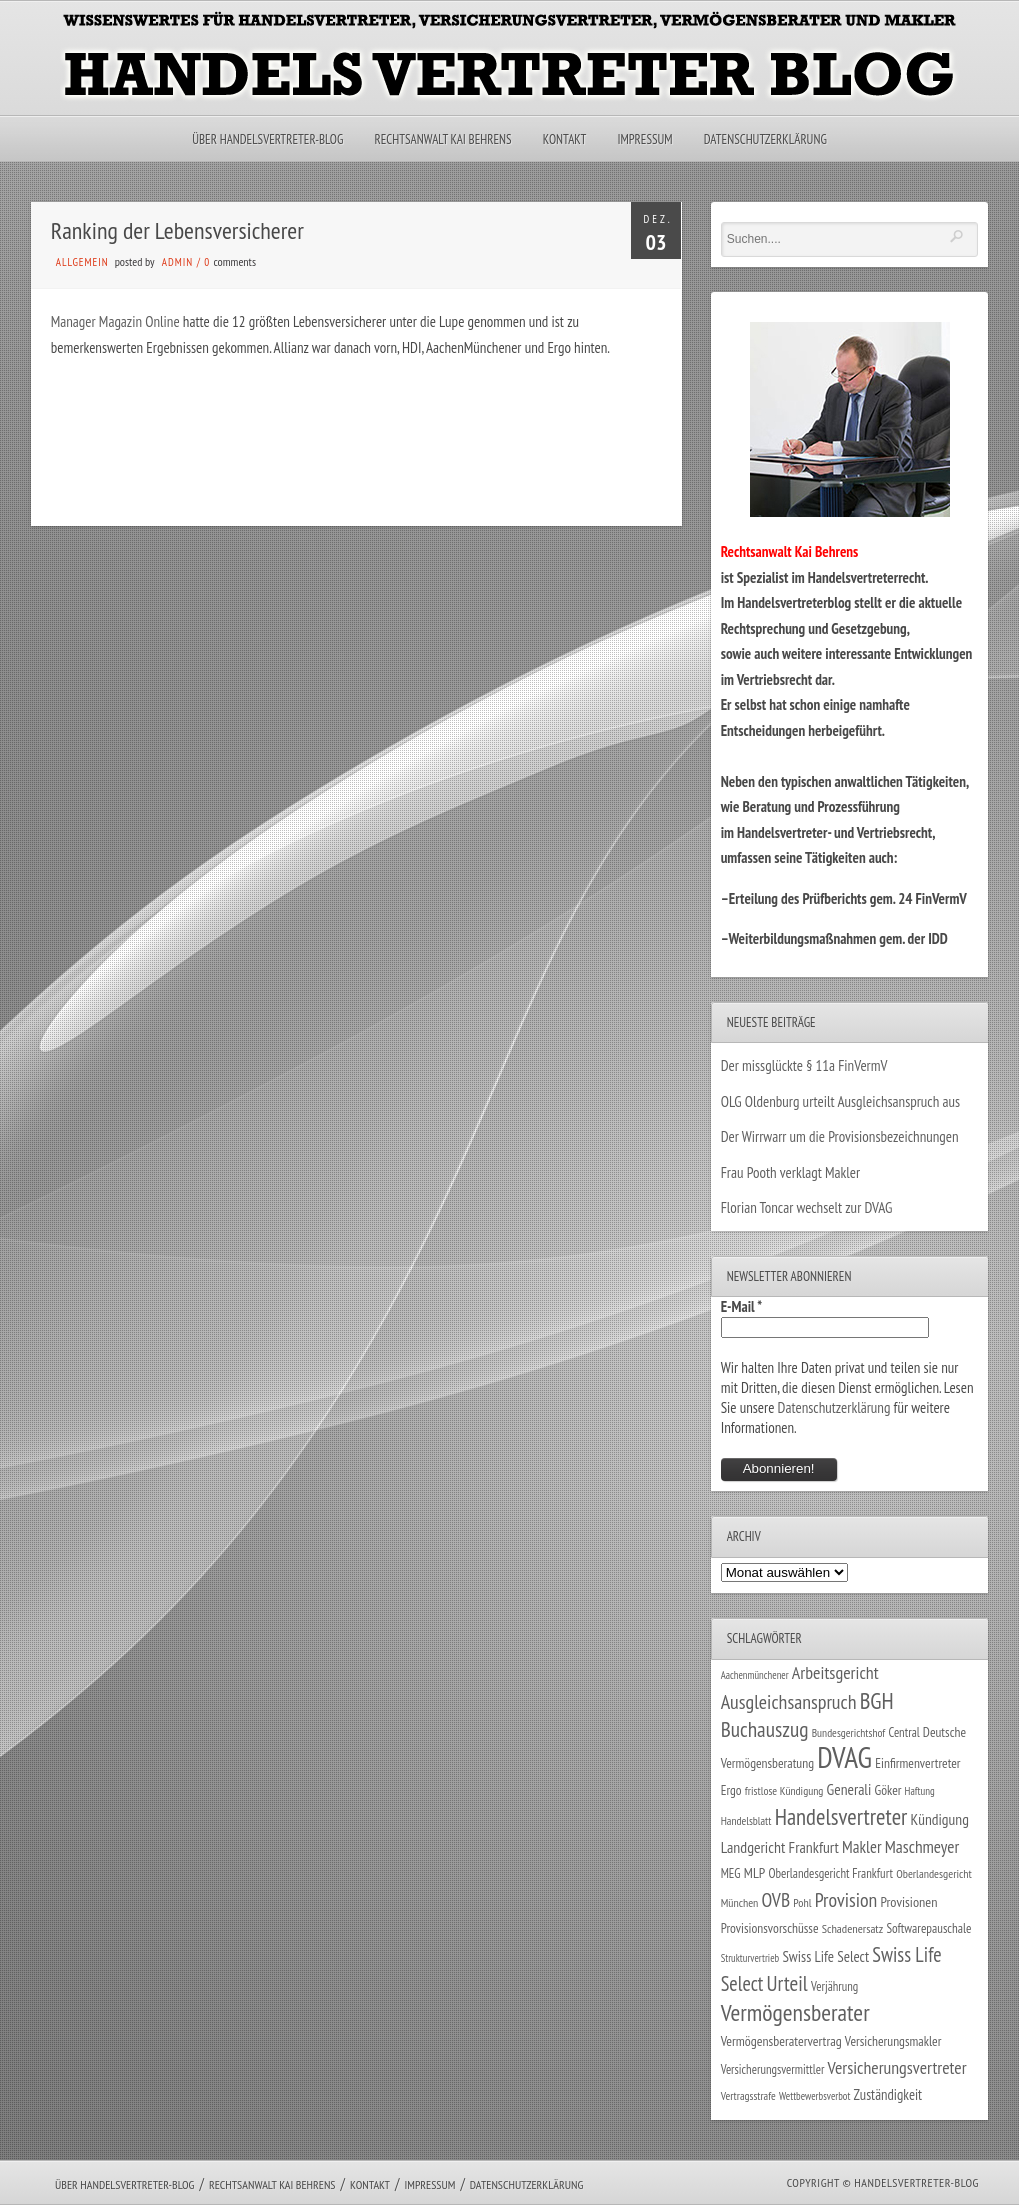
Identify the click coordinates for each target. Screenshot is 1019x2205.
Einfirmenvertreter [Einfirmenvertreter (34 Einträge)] (917, 1763)
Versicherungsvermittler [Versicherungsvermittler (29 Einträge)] (773, 2069)
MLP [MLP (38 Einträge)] (754, 1872)
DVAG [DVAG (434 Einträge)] (844, 1757)
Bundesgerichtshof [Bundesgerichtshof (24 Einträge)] (849, 1732)
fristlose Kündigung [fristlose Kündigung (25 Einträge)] (784, 1790)
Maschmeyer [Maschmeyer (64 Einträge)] (922, 1846)
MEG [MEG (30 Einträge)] (731, 1873)
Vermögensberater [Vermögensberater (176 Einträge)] (795, 2012)
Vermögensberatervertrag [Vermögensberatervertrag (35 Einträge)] (781, 2041)
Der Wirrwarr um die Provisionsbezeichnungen (840, 1136)
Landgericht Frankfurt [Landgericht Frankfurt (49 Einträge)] (780, 1847)
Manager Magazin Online (115, 321)
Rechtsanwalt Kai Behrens (443, 139)
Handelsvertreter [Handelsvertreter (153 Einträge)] (841, 1816)
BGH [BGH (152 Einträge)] (877, 1700)
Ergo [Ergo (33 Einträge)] (731, 1790)
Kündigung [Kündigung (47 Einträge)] (940, 1819)
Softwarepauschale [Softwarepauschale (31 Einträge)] (928, 1928)
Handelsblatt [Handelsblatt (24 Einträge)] (746, 1820)
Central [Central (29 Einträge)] (903, 1732)
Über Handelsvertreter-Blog (267, 139)
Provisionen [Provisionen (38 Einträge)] (908, 1901)
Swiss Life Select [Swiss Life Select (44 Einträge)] (825, 1956)
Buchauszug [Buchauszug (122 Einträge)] (765, 1729)
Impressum (644, 139)
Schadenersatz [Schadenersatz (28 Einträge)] (853, 1928)
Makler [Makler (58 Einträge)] (861, 1847)
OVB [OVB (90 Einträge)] (776, 1899)
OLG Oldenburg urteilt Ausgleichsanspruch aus (840, 1101)
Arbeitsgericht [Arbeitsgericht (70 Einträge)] (835, 1672)
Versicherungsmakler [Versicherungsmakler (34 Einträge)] (893, 2041)
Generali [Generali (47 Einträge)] (849, 1789)
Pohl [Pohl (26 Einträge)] (802, 1902)
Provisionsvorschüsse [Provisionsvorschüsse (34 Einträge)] (770, 1928)
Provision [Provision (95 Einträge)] (846, 1899)
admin (177, 262)
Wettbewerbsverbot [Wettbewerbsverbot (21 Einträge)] (814, 2096)
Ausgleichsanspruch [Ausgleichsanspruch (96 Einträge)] (789, 1702)
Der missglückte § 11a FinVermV (804, 1065)
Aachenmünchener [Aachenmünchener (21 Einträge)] (755, 1675)
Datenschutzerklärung (765, 139)
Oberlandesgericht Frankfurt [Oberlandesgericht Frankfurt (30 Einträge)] (830, 1873)
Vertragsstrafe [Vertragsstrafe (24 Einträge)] (748, 2095)
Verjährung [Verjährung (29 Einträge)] (834, 1986)
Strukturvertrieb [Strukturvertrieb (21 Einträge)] (750, 1958)
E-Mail (742, 1306)
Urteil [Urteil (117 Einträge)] (787, 1983)
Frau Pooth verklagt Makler (791, 1172)
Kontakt (564, 139)
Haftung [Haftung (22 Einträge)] (920, 1791)
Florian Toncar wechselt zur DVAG (807, 1207)
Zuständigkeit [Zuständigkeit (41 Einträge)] (888, 2094)
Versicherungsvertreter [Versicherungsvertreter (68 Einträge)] (897, 2067)
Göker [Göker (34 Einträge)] (888, 1790)
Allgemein (82, 262)
